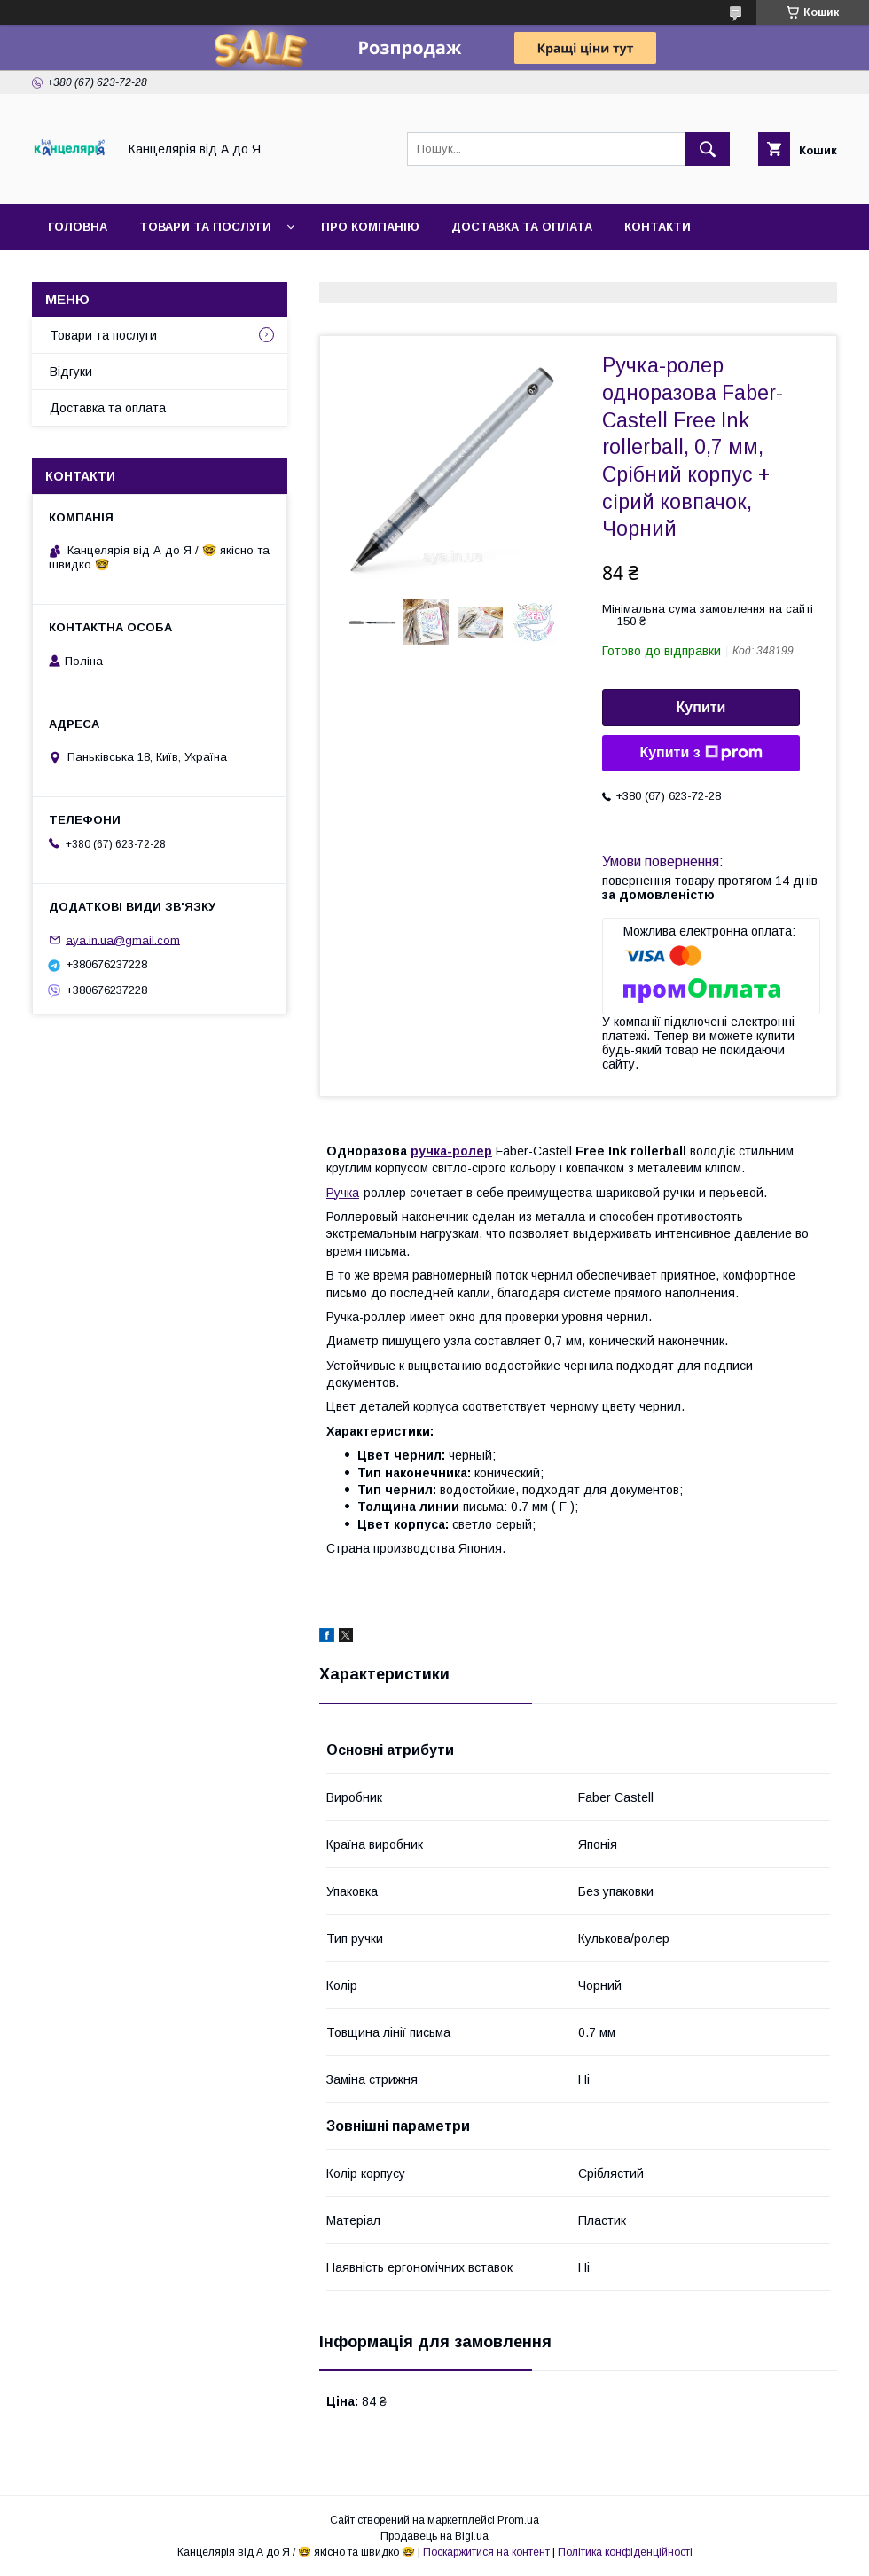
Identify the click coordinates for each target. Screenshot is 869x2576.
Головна (77, 226)
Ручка (342, 1193)
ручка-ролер (451, 1151)
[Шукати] (707, 149)
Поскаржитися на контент (486, 2552)
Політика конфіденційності (625, 2552)
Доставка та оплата (521, 226)
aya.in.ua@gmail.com (123, 939)
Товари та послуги (205, 226)
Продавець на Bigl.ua (434, 2536)
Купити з (700, 753)
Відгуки (71, 371)
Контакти (657, 226)
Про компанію (370, 226)
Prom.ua (518, 2520)
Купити (701, 707)
